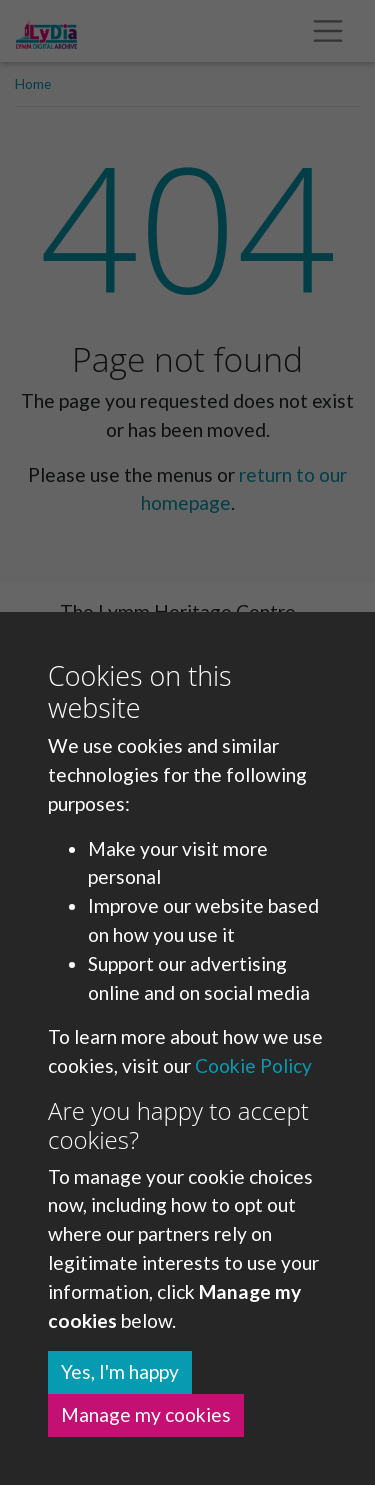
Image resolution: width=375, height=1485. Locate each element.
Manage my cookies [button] (146, 1414)
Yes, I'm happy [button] (120, 1371)
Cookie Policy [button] (253, 1065)
